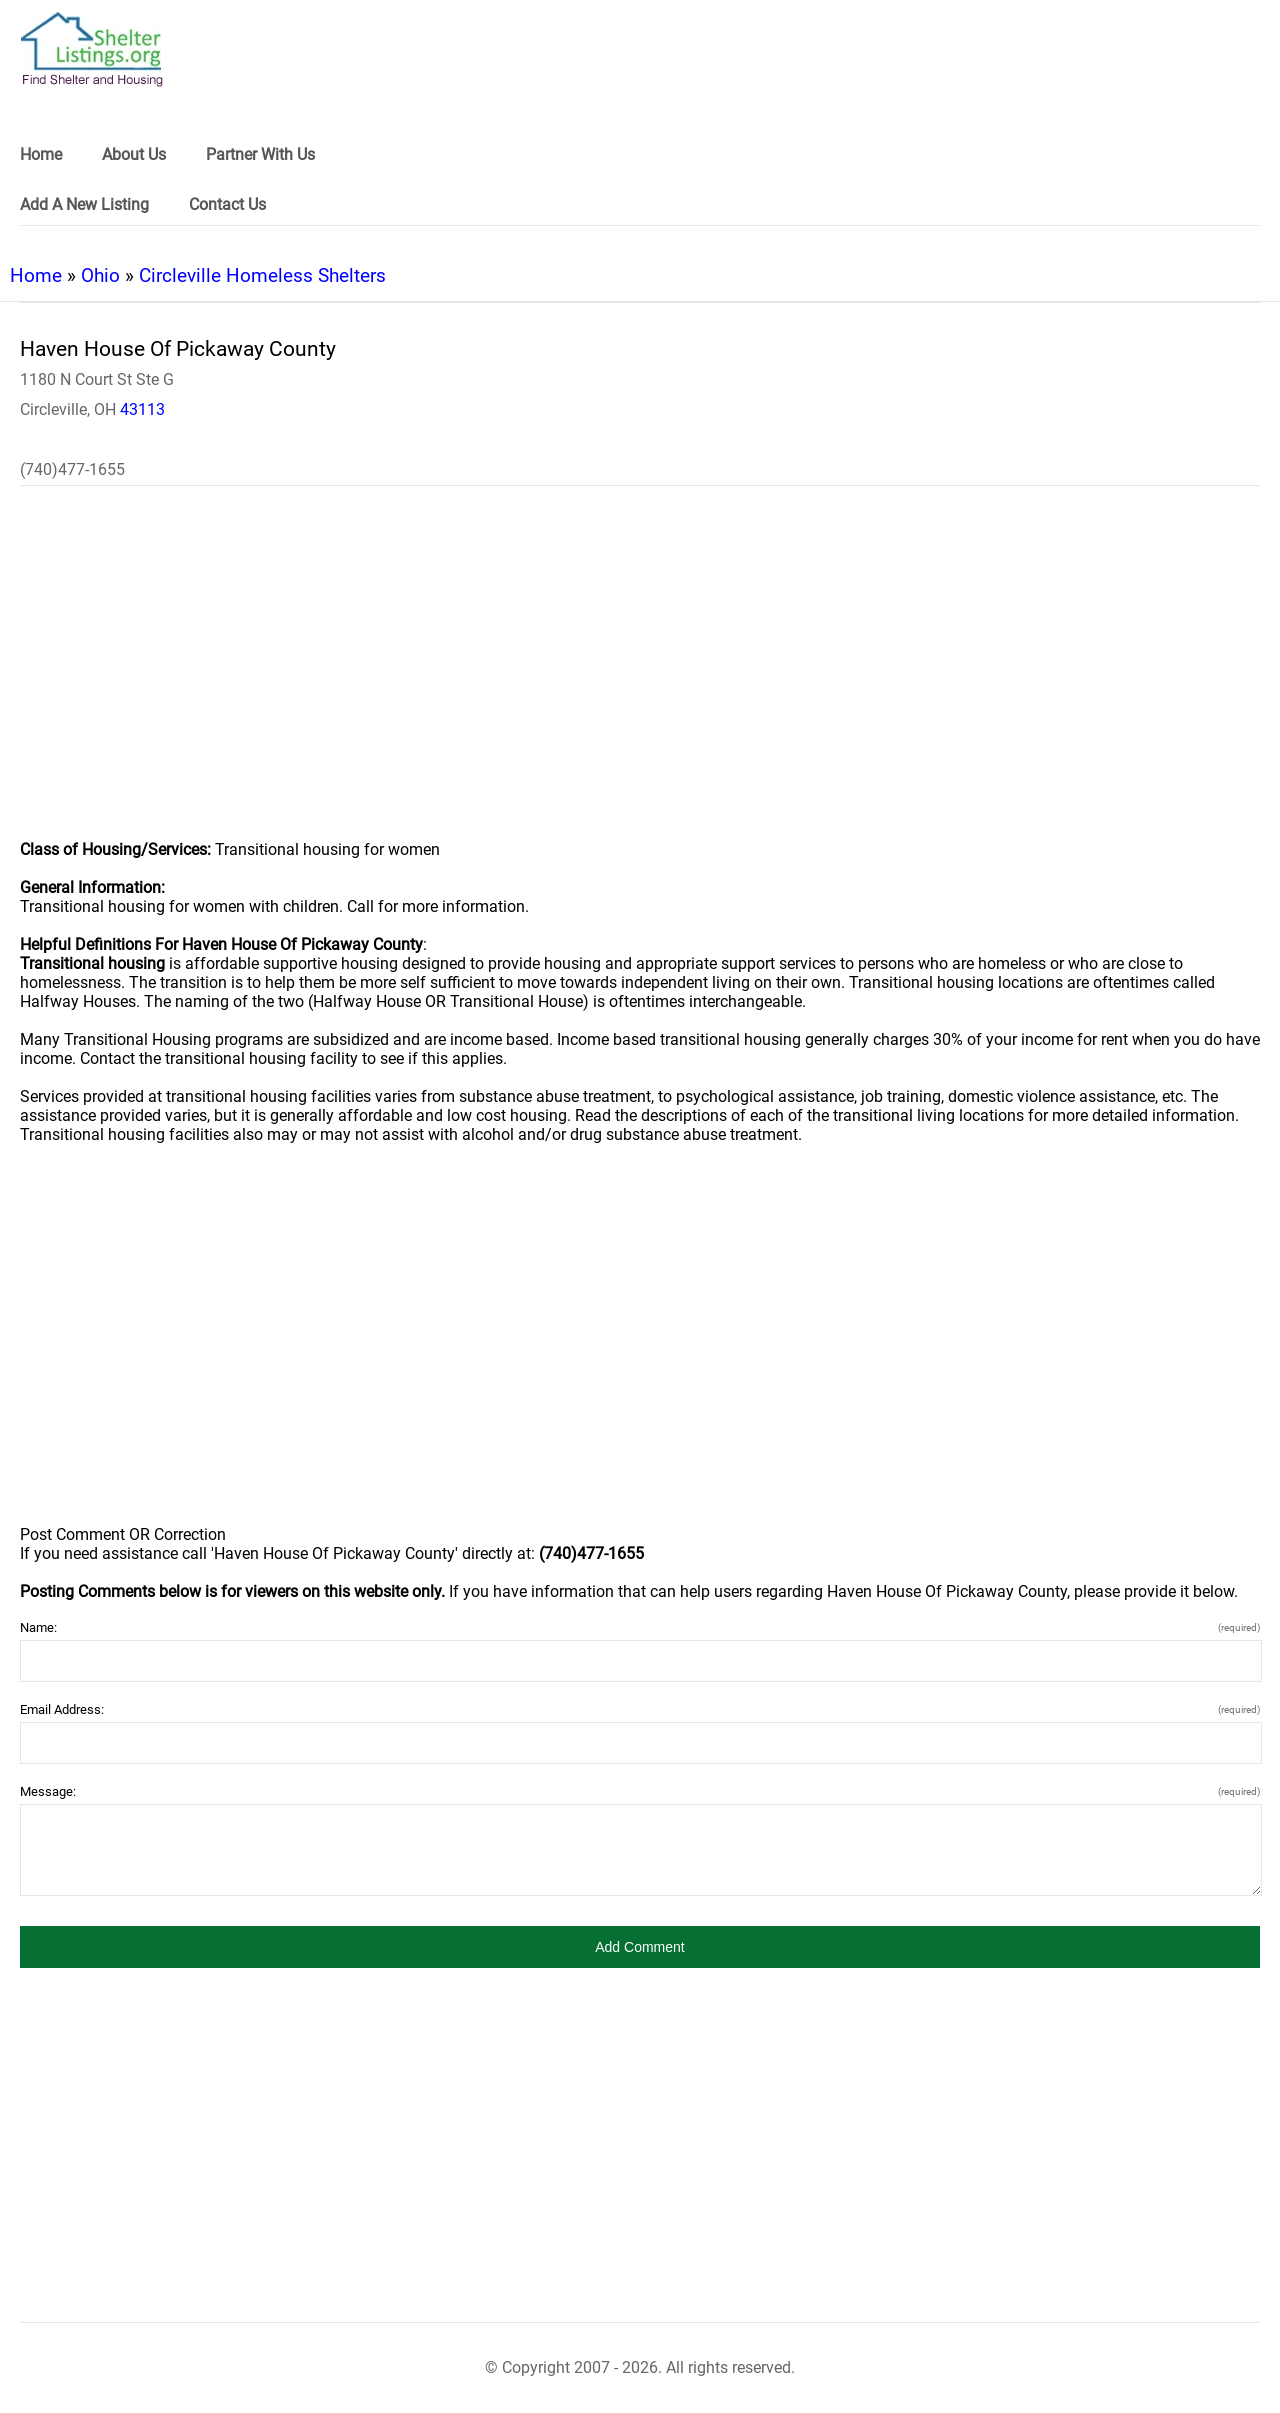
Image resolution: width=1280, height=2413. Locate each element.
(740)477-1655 (72, 469)
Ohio (100, 275)
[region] (640, 676)
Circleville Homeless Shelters (262, 275)
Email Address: (640, 1709)
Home (36, 275)
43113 (142, 409)
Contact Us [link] (227, 204)
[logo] (92, 49)
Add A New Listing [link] (84, 204)
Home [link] (41, 154)
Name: (640, 1627)
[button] (640, 1947)
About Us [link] (134, 154)
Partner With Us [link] (260, 154)
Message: (640, 1791)
